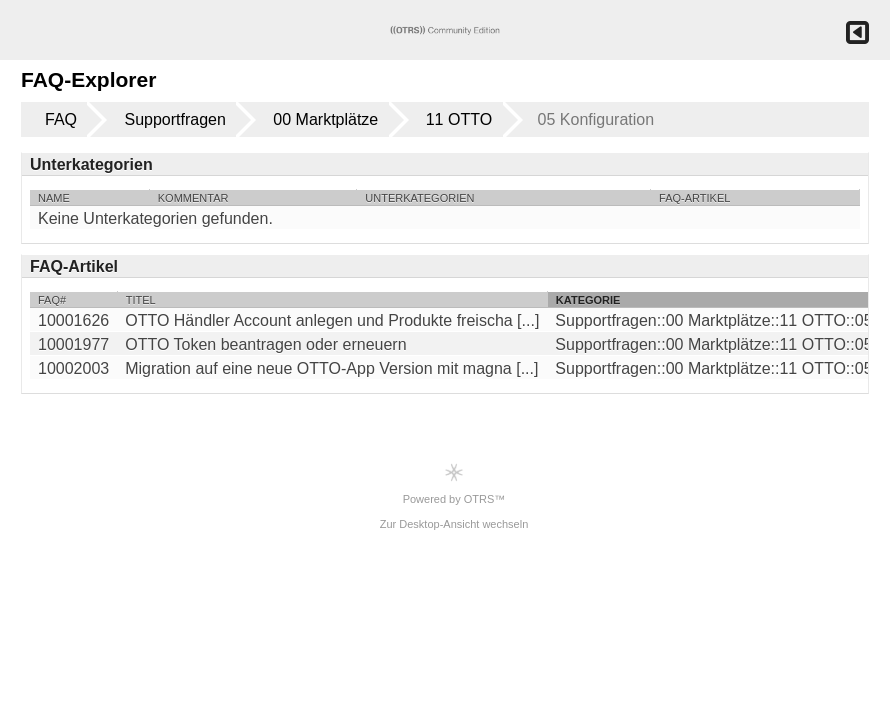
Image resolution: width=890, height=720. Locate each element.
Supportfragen (174, 119)
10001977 (73, 344)
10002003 (73, 368)
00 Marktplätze (325, 119)
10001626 (73, 320)
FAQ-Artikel (694, 198)
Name (54, 198)
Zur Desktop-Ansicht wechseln (454, 524)
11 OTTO (459, 119)
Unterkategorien (419, 198)
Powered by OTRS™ (454, 483)
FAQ (61, 119)
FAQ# (52, 300)
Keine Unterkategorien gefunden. (155, 218)
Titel (141, 300)
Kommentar (193, 198)
